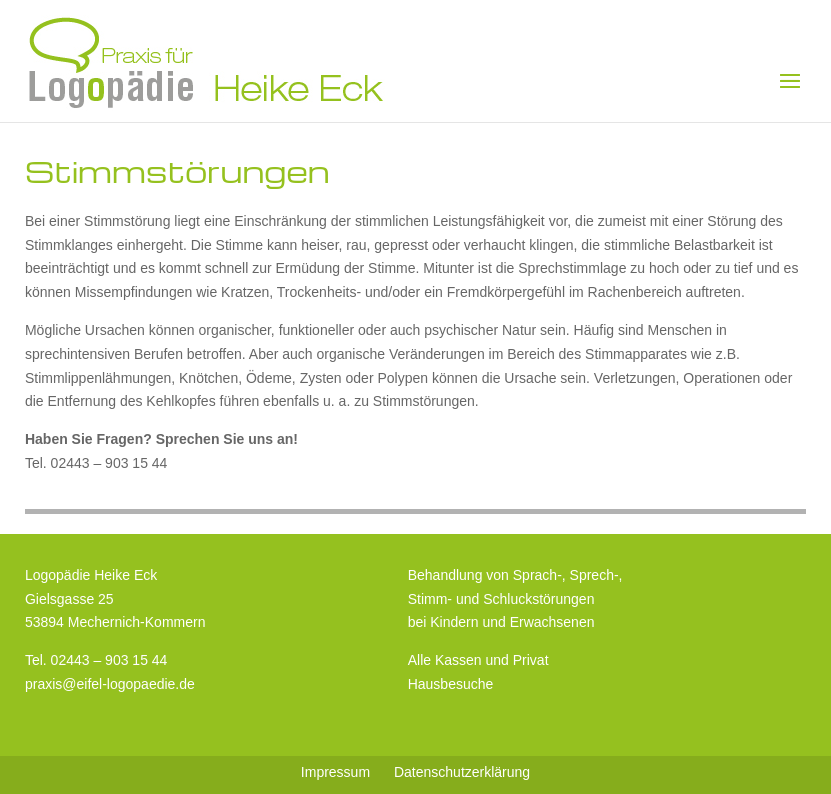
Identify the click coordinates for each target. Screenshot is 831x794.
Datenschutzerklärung (462, 772)
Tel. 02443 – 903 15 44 (96, 660)
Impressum (335, 772)
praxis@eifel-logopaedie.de (110, 684)
